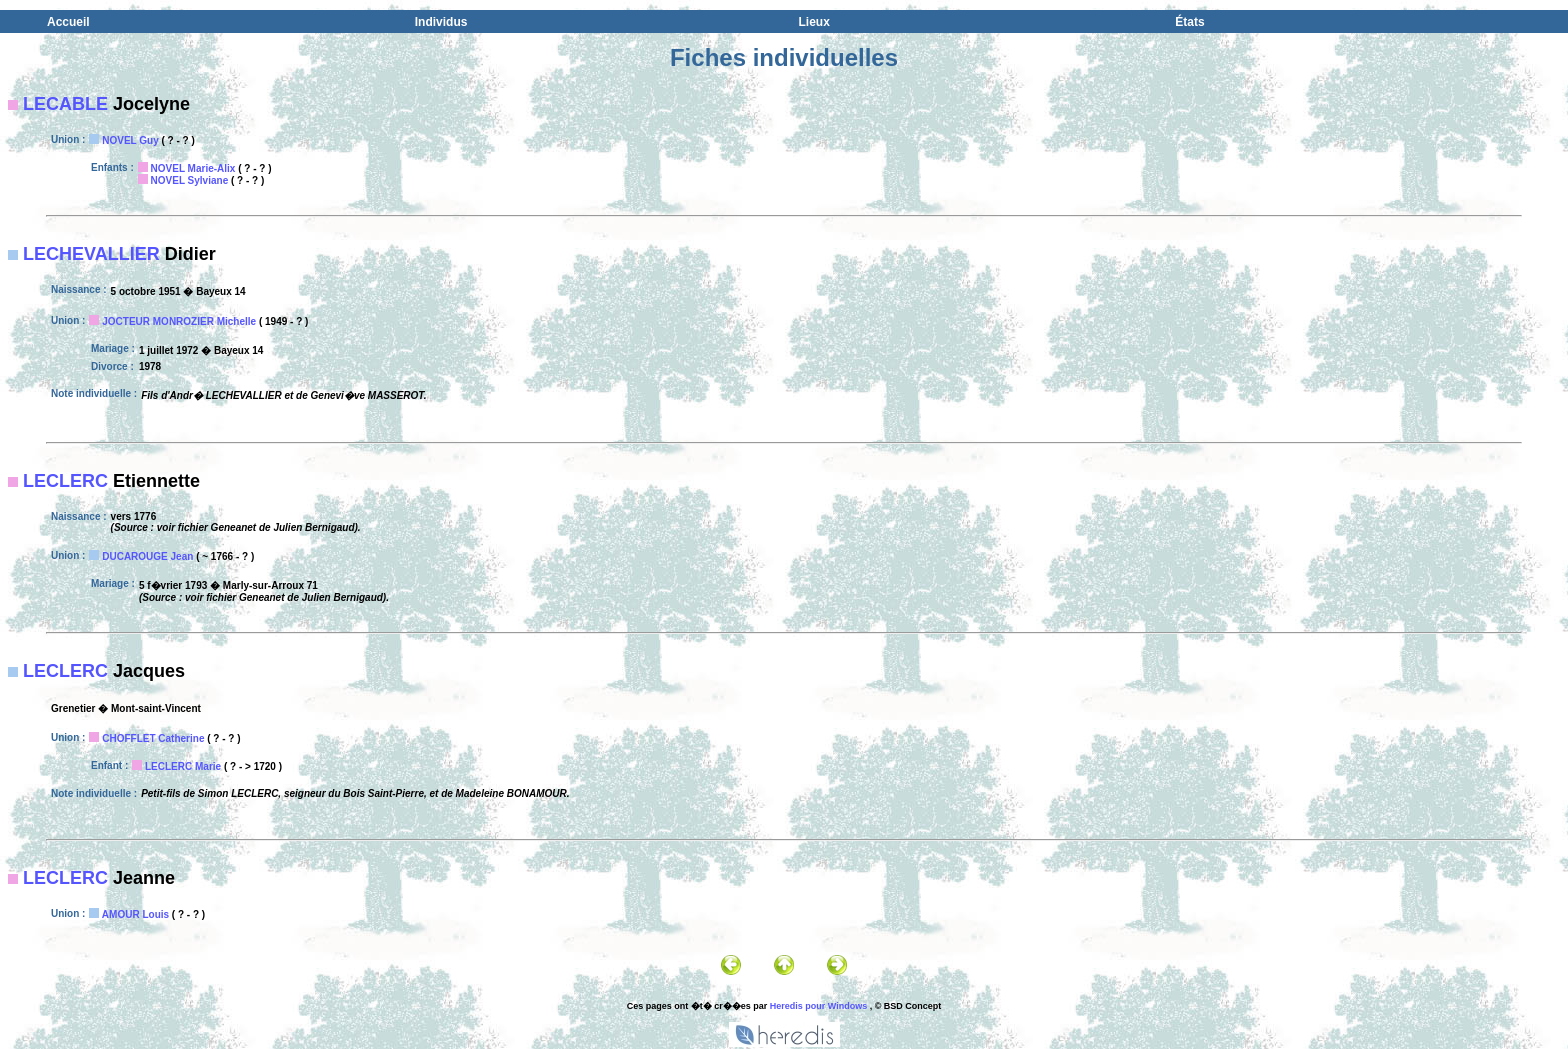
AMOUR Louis (135, 914)
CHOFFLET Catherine (153, 738)
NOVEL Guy (130, 140)
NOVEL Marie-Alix (193, 168)
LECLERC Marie (183, 766)
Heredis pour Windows (818, 1006)
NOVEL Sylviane (190, 180)
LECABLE (65, 104)
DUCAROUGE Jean (147, 556)
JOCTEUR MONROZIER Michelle (179, 321)
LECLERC (65, 481)
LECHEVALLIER (91, 254)
